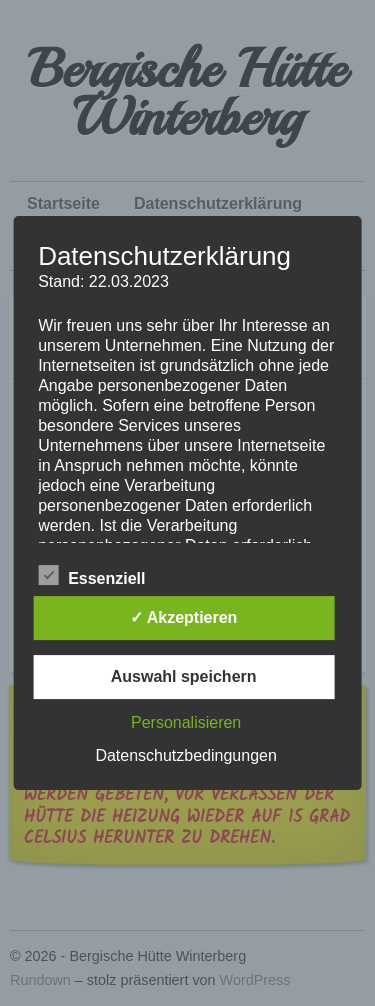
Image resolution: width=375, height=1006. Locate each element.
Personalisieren (186, 722)
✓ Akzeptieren (184, 617)
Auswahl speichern (184, 676)
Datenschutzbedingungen (185, 755)
